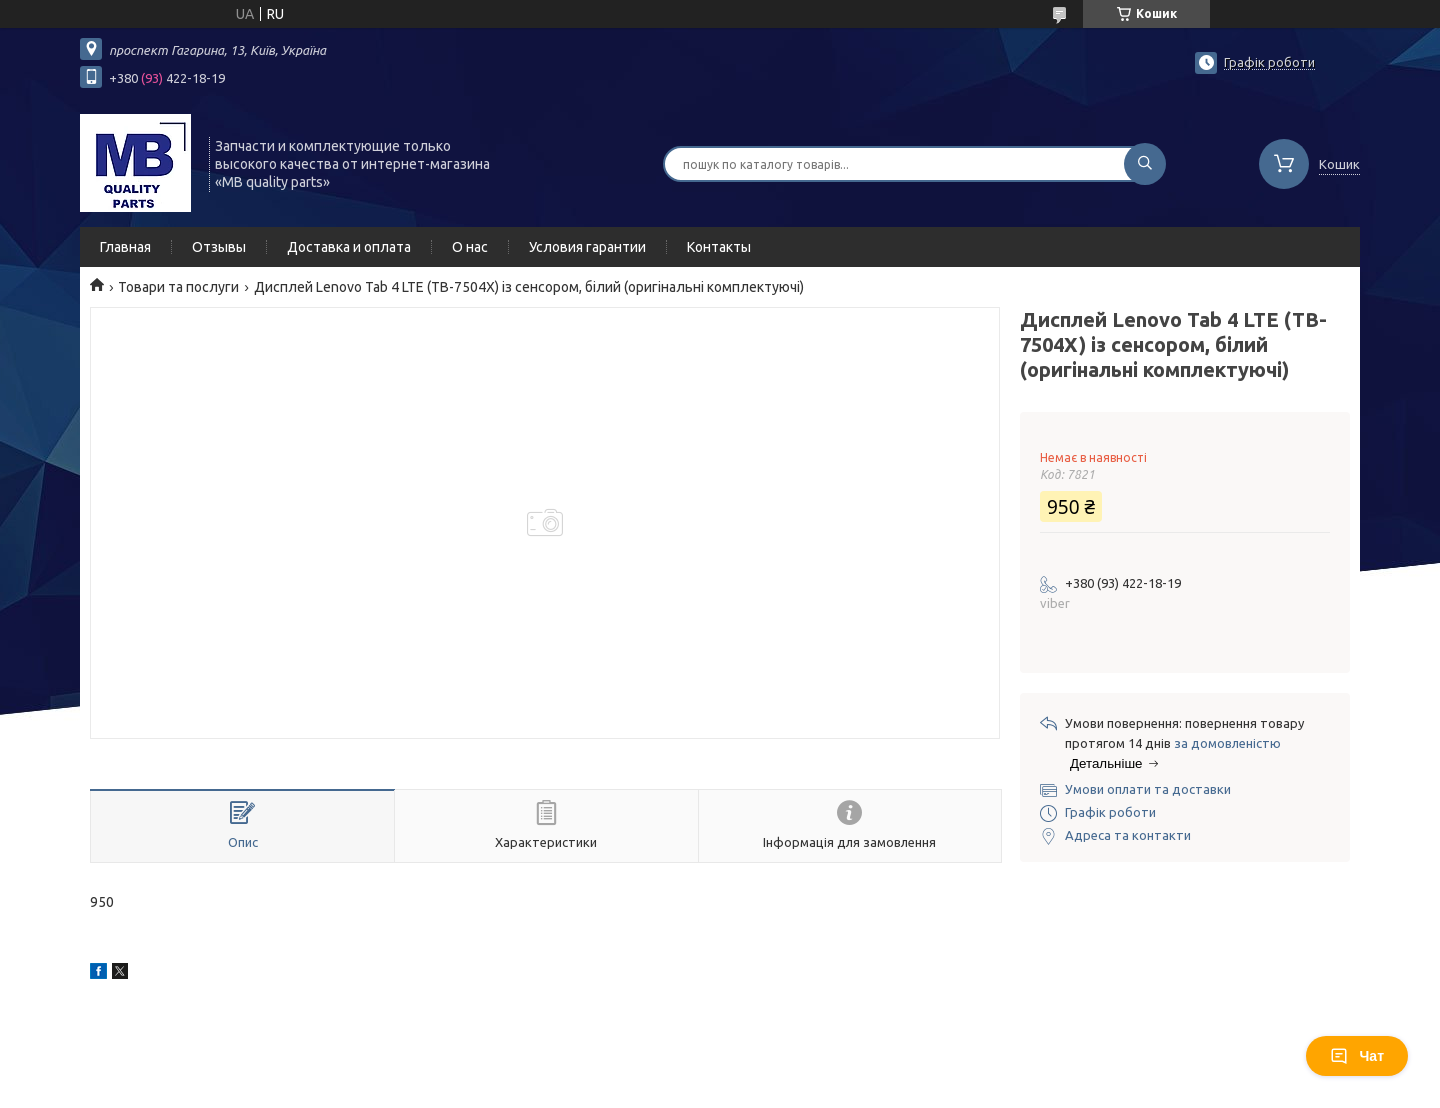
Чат (1357, 1056)
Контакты (719, 247)
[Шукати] (1145, 164)
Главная (125, 247)
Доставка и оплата (349, 247)
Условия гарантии (587, 247)
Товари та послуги (178, 287)
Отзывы (219, 247)
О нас (470, 247)
